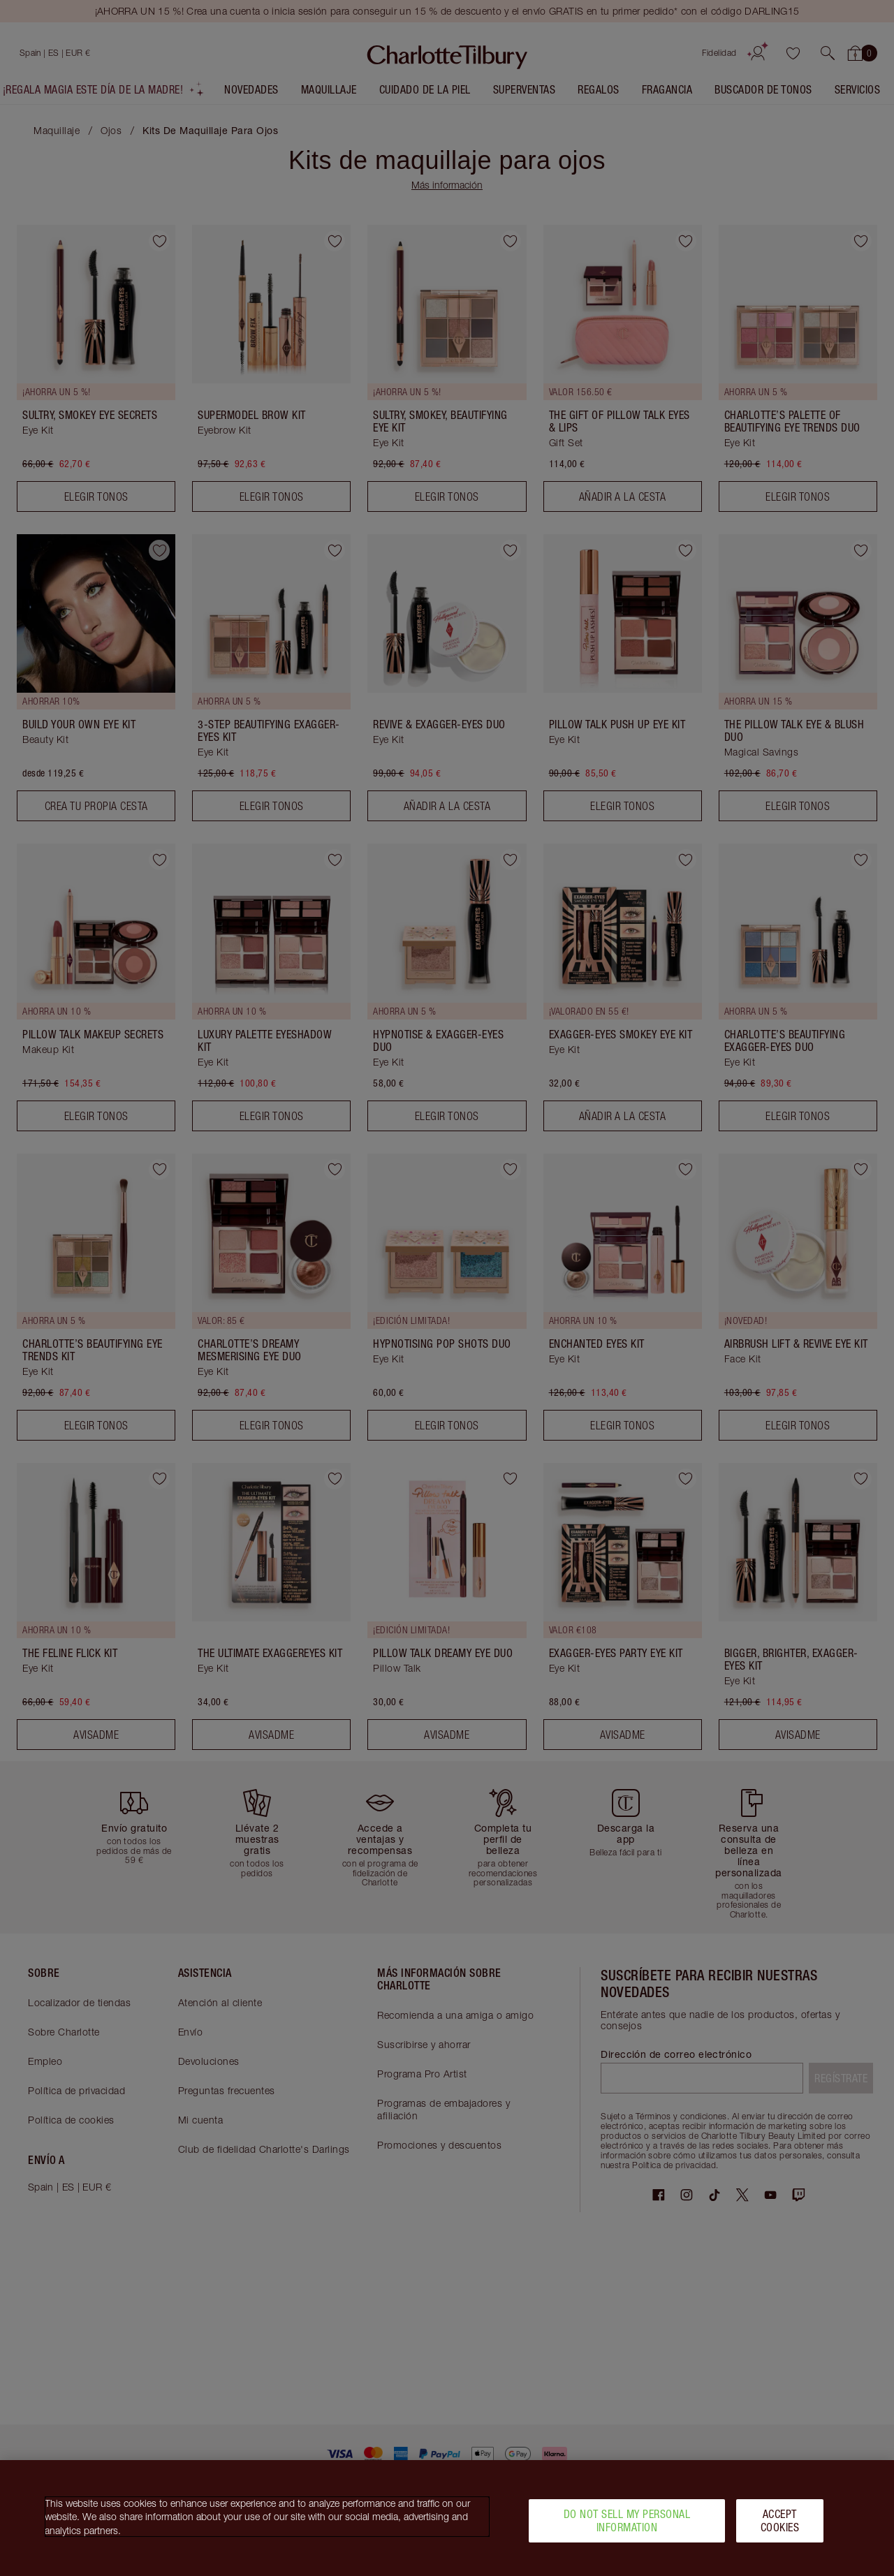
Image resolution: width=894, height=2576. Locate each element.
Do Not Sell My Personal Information (627, 2520)
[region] (447, 2518)
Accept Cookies (780, 2520)
